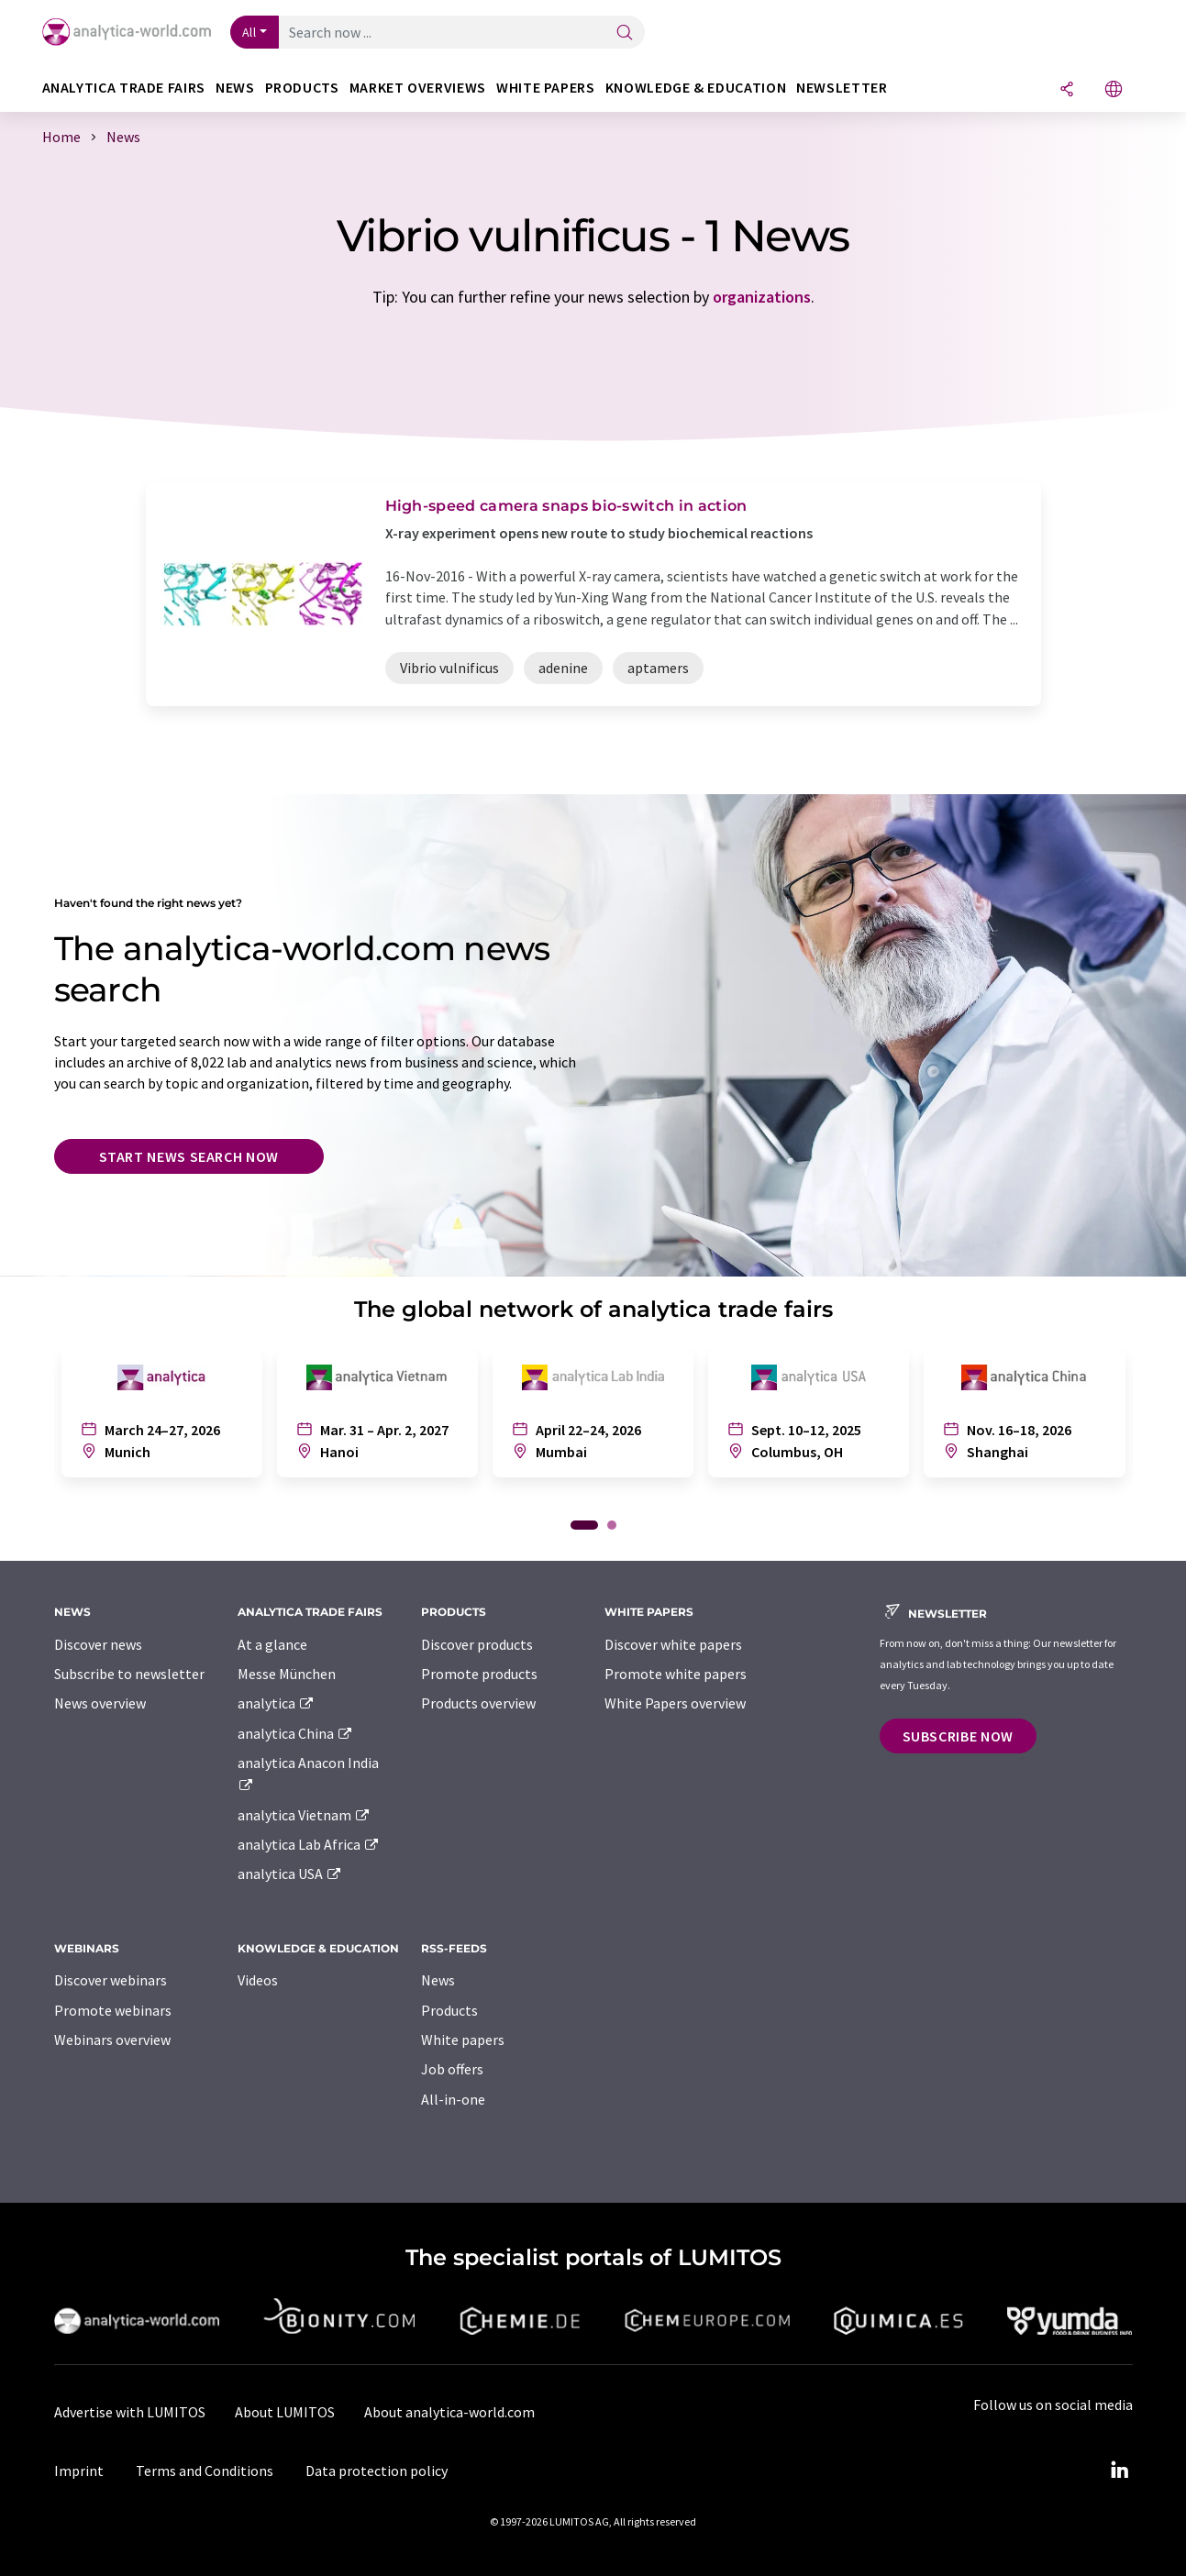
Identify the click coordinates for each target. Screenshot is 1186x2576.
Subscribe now (958, 1736)
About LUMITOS (285, 2412)
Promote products (479, 1673)
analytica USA (290, 1873)
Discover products (477, 1644)
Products (449, 2010)
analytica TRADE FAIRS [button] (123, 87)
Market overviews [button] (417, 87)
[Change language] (1113, 90)
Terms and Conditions (204, 2470)
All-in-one (453, 2099)
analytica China (296, 1733)
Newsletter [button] (841, 87)
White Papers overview (675, 1703)
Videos (258, 1980)
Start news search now (189, 1156)
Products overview (478, 1703)
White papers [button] (545, 87)
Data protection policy (376, 2470)
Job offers (452, 2069)
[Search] (624, 33)
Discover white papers (673, 1644)
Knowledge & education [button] (695, 87)
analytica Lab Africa (309, 1844)
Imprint (79, 2470)
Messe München (287, 1673)
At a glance (272, 1644)
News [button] (235, 87)
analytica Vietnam (304, 1815)
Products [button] (302, 87)
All (249, 32)
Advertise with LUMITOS (129, 2412)
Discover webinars (110, 1980)
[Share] (1067, 90)
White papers (462, 2039)
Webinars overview (112, 2039)
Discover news (98, 1644)
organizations (762, 296)
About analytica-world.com (449, 2412)
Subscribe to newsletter (129, 1673)
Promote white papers (675, 1673)
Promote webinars (113, 2010)
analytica (277, 1703)
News (438, 1980)
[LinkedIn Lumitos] (1120, 2470)
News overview (100, 1703)
